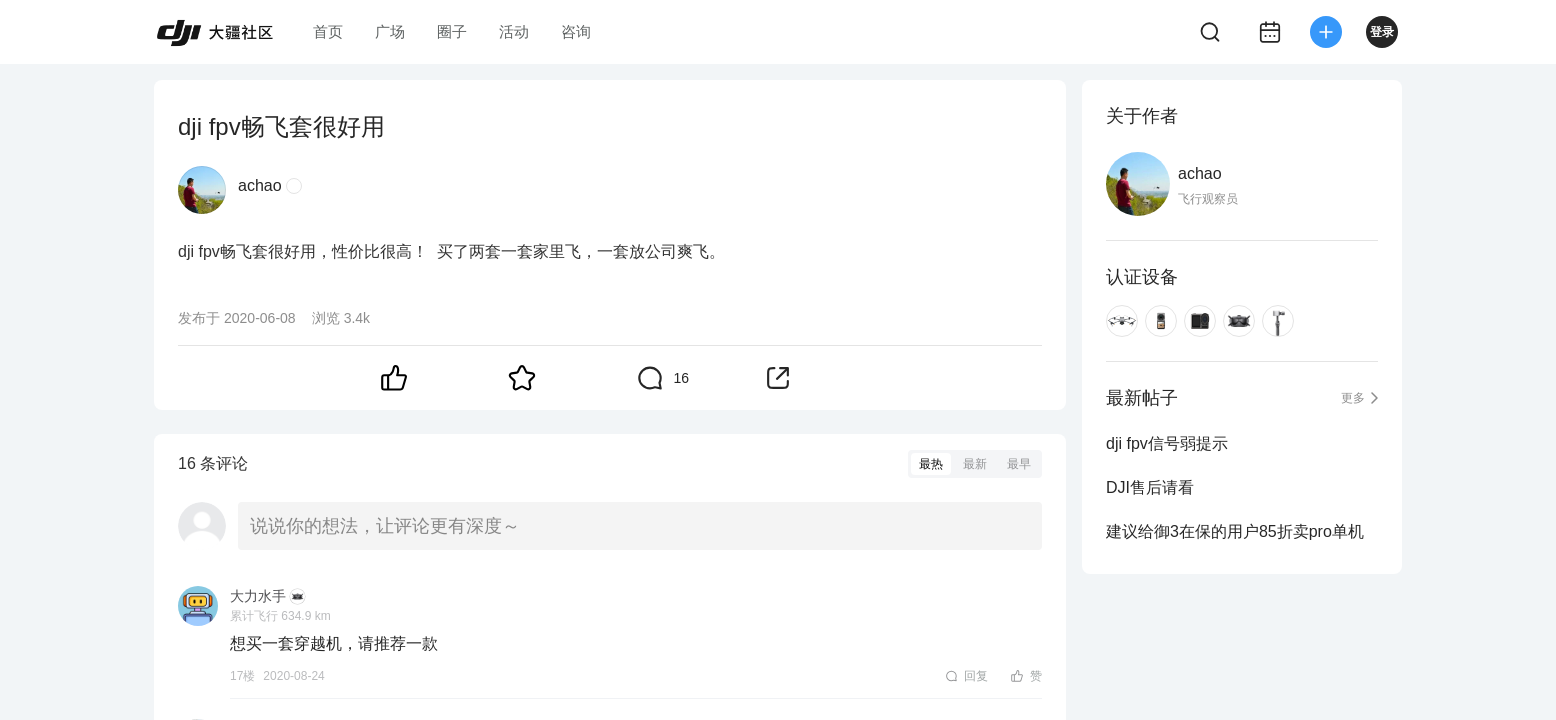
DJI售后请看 (1150, 487)
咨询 (576, 31)
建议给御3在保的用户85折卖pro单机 (1235, 531)
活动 (514, 31)
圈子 (452, 31)
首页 (328, 31)
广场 (390, 31)
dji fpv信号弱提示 (1167, 443)
